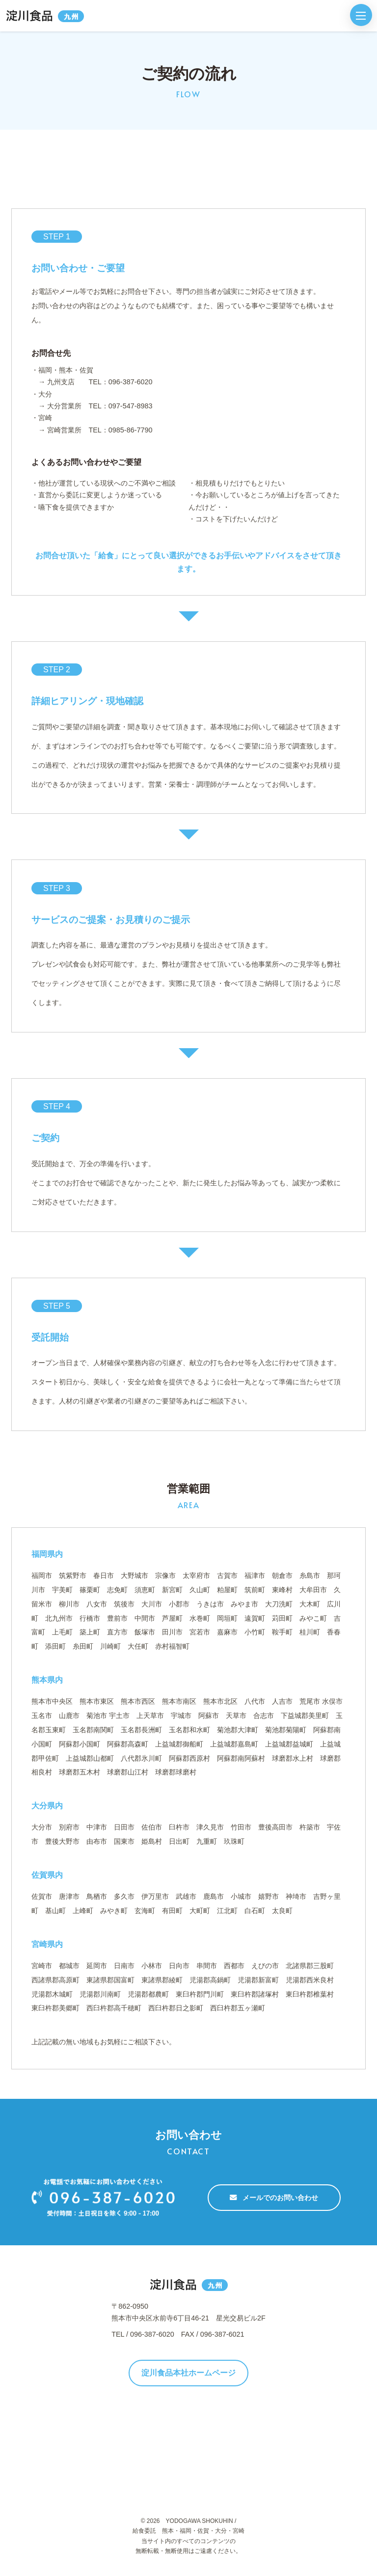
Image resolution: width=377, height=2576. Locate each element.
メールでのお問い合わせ (274, 2198)
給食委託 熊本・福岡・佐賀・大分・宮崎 (188, 2530)
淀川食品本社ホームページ (188, 2373)
